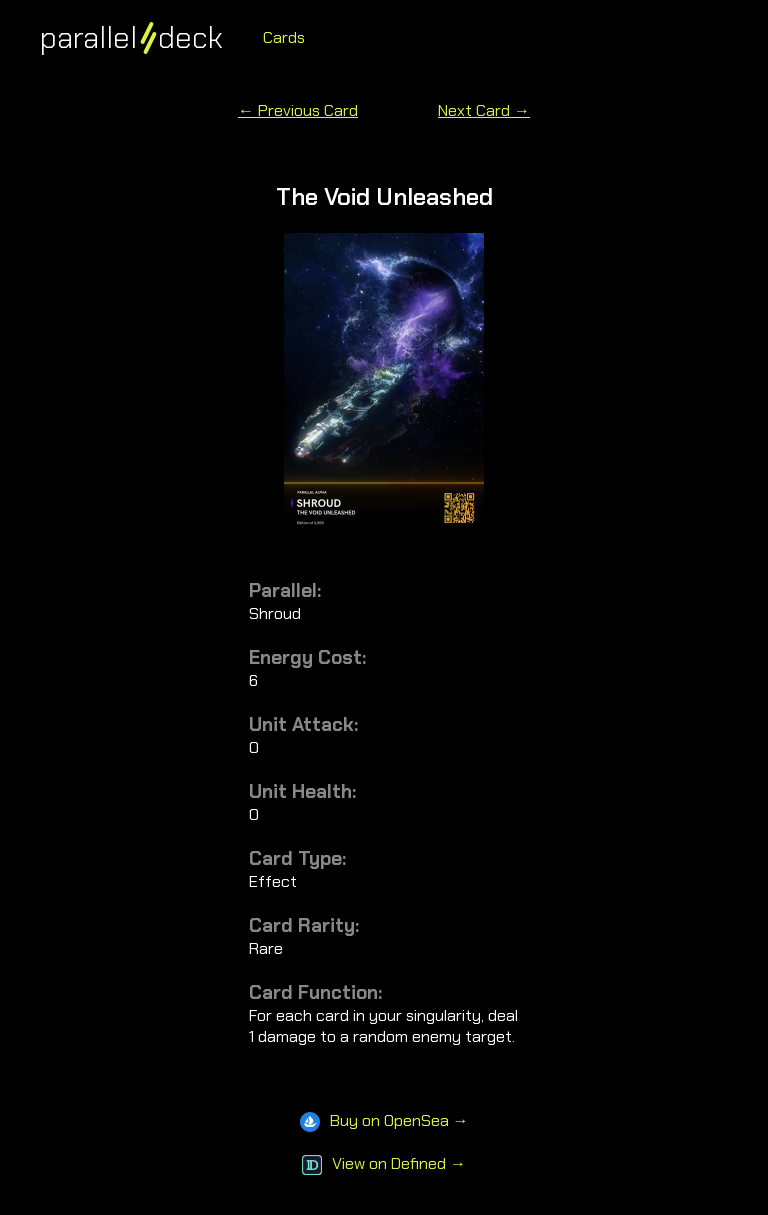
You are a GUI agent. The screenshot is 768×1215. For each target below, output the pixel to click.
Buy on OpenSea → (384, 1120)
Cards (284, 37)
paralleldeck (131, 37)
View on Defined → (384, 1163)
